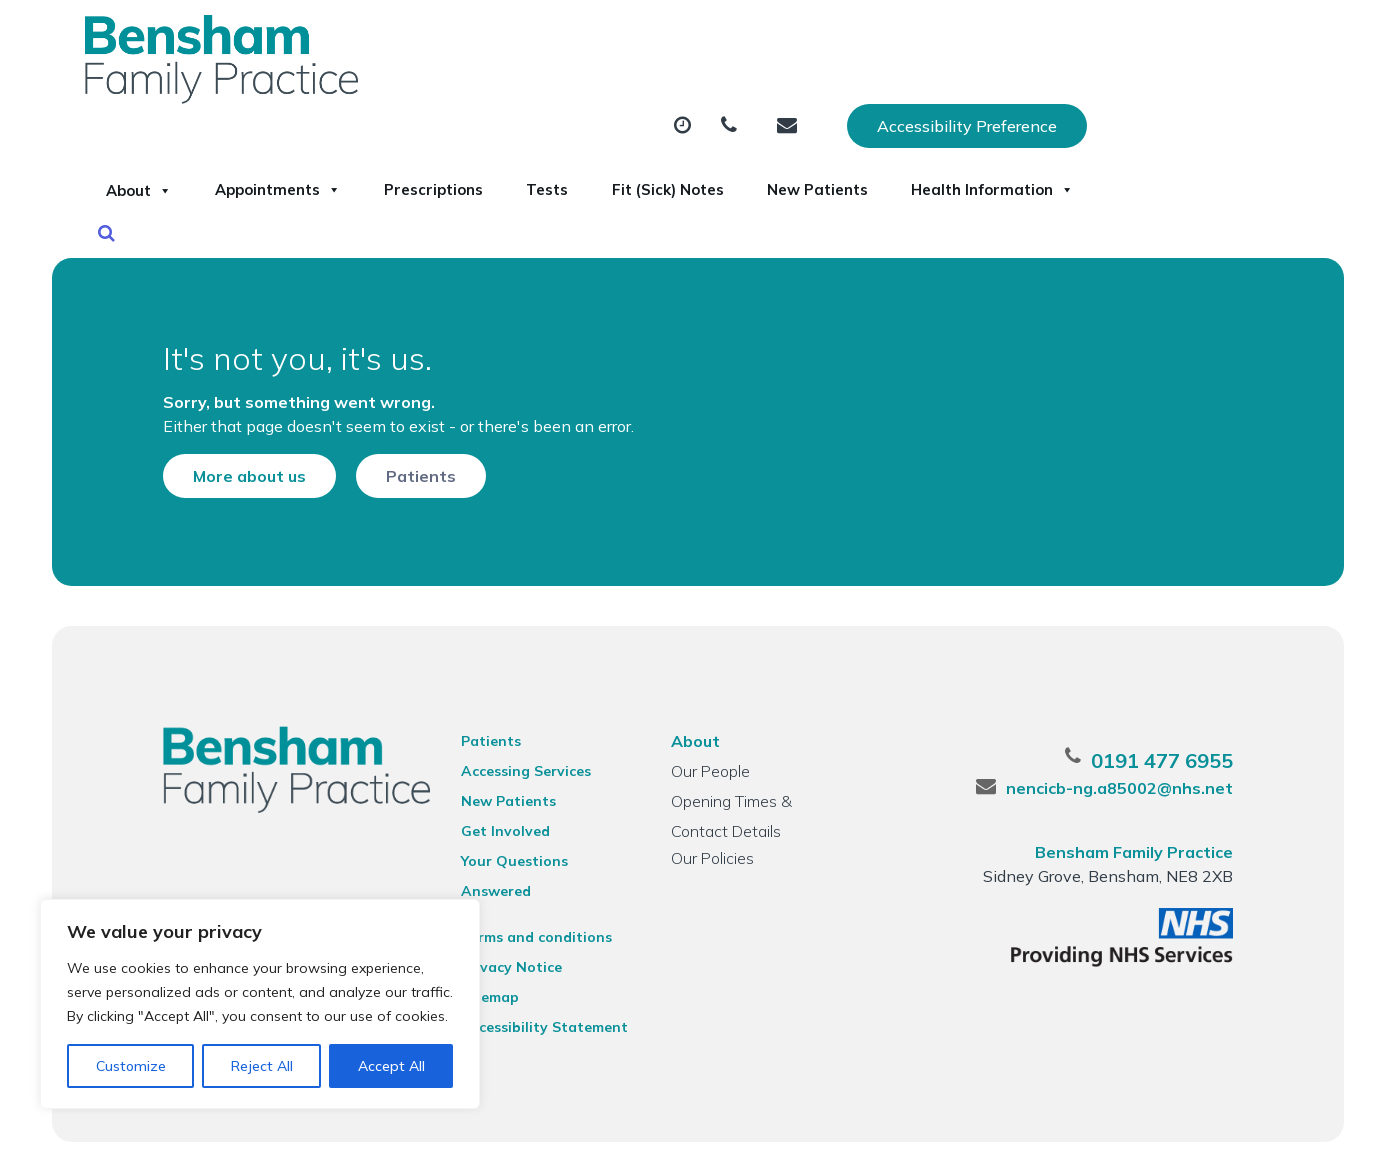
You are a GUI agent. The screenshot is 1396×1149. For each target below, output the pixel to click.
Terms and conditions (530, 884)
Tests (837, 99)
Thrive (1259, 1118)
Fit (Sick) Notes (982, 99)
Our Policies (711, 831)
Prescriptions (700, 99)
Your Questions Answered (545, 834)
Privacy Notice (505, 914)
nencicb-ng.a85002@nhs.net (1133, 761)
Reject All (262, 1066)
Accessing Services (520, 744)
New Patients (1158, 99)
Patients (407, 441)
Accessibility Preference (1171, 37)
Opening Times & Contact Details (761, 776)
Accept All (391, 1066)
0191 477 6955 (1176, 733)
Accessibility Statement (538, 974)
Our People (709, 744)
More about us (235, 441)
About (354, 99)
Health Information (405, 169)
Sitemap (484, 944)
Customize (131, 1066)
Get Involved (499, 804)
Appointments (518, 99)
